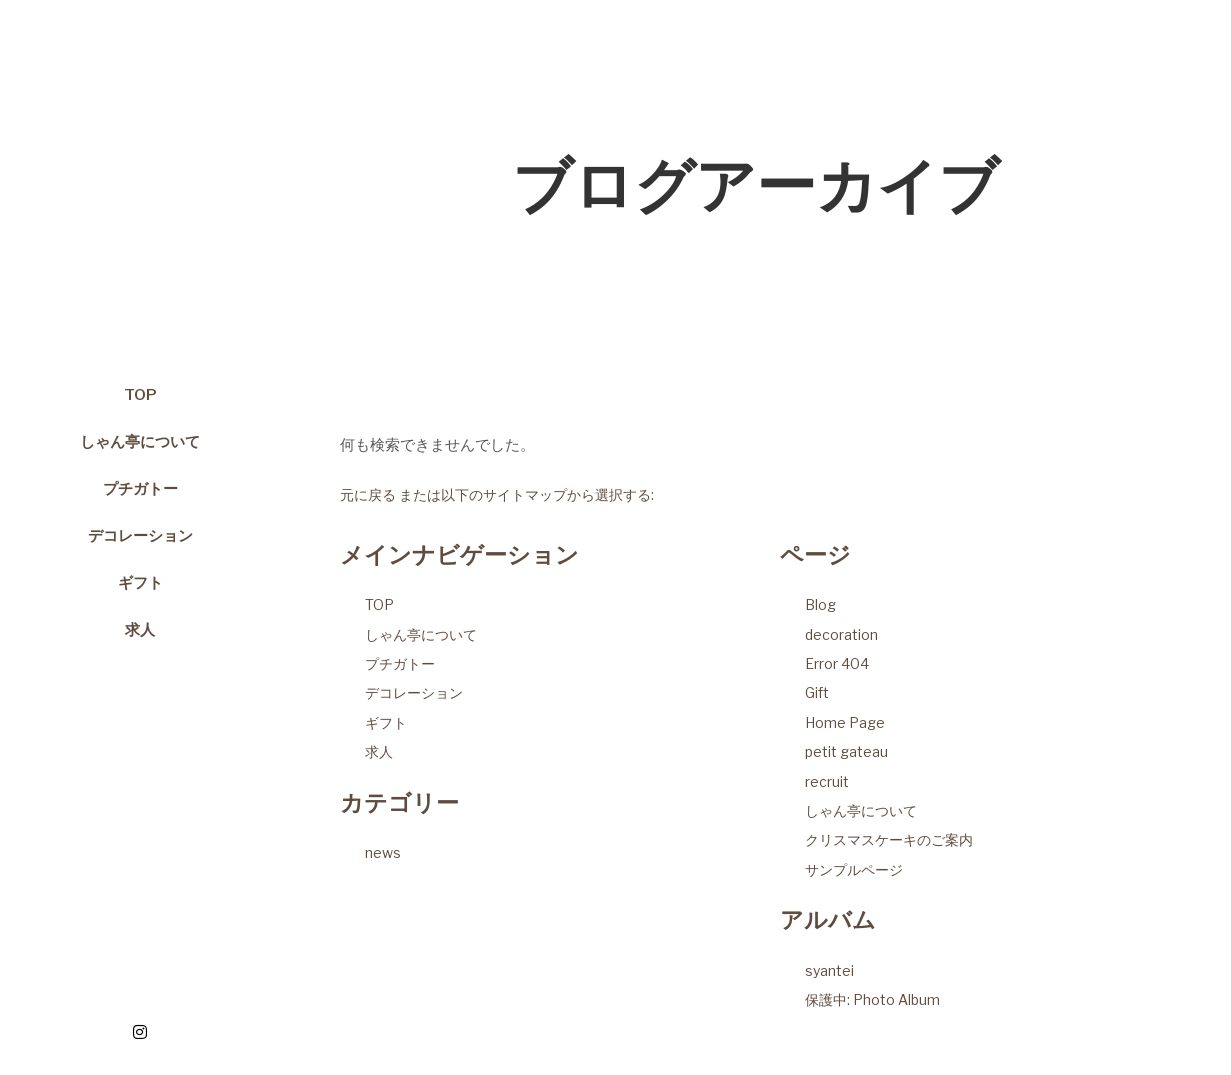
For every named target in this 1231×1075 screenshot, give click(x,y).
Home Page (845, 722)
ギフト (386, 722)
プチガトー (400, 663)
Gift (817, 692)
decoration (841, 634)
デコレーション (414, 692)
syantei (829, 970)
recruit (827, 781)
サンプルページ (854, 869)
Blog (820, 604)
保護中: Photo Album (872, 999)
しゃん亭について (421, 634)
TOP (379, 604)
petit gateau (846, 751)
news (383, 852)
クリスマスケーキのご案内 (889, 839)
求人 (379, 751)
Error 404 (837, 663)
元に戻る (368, 494)
